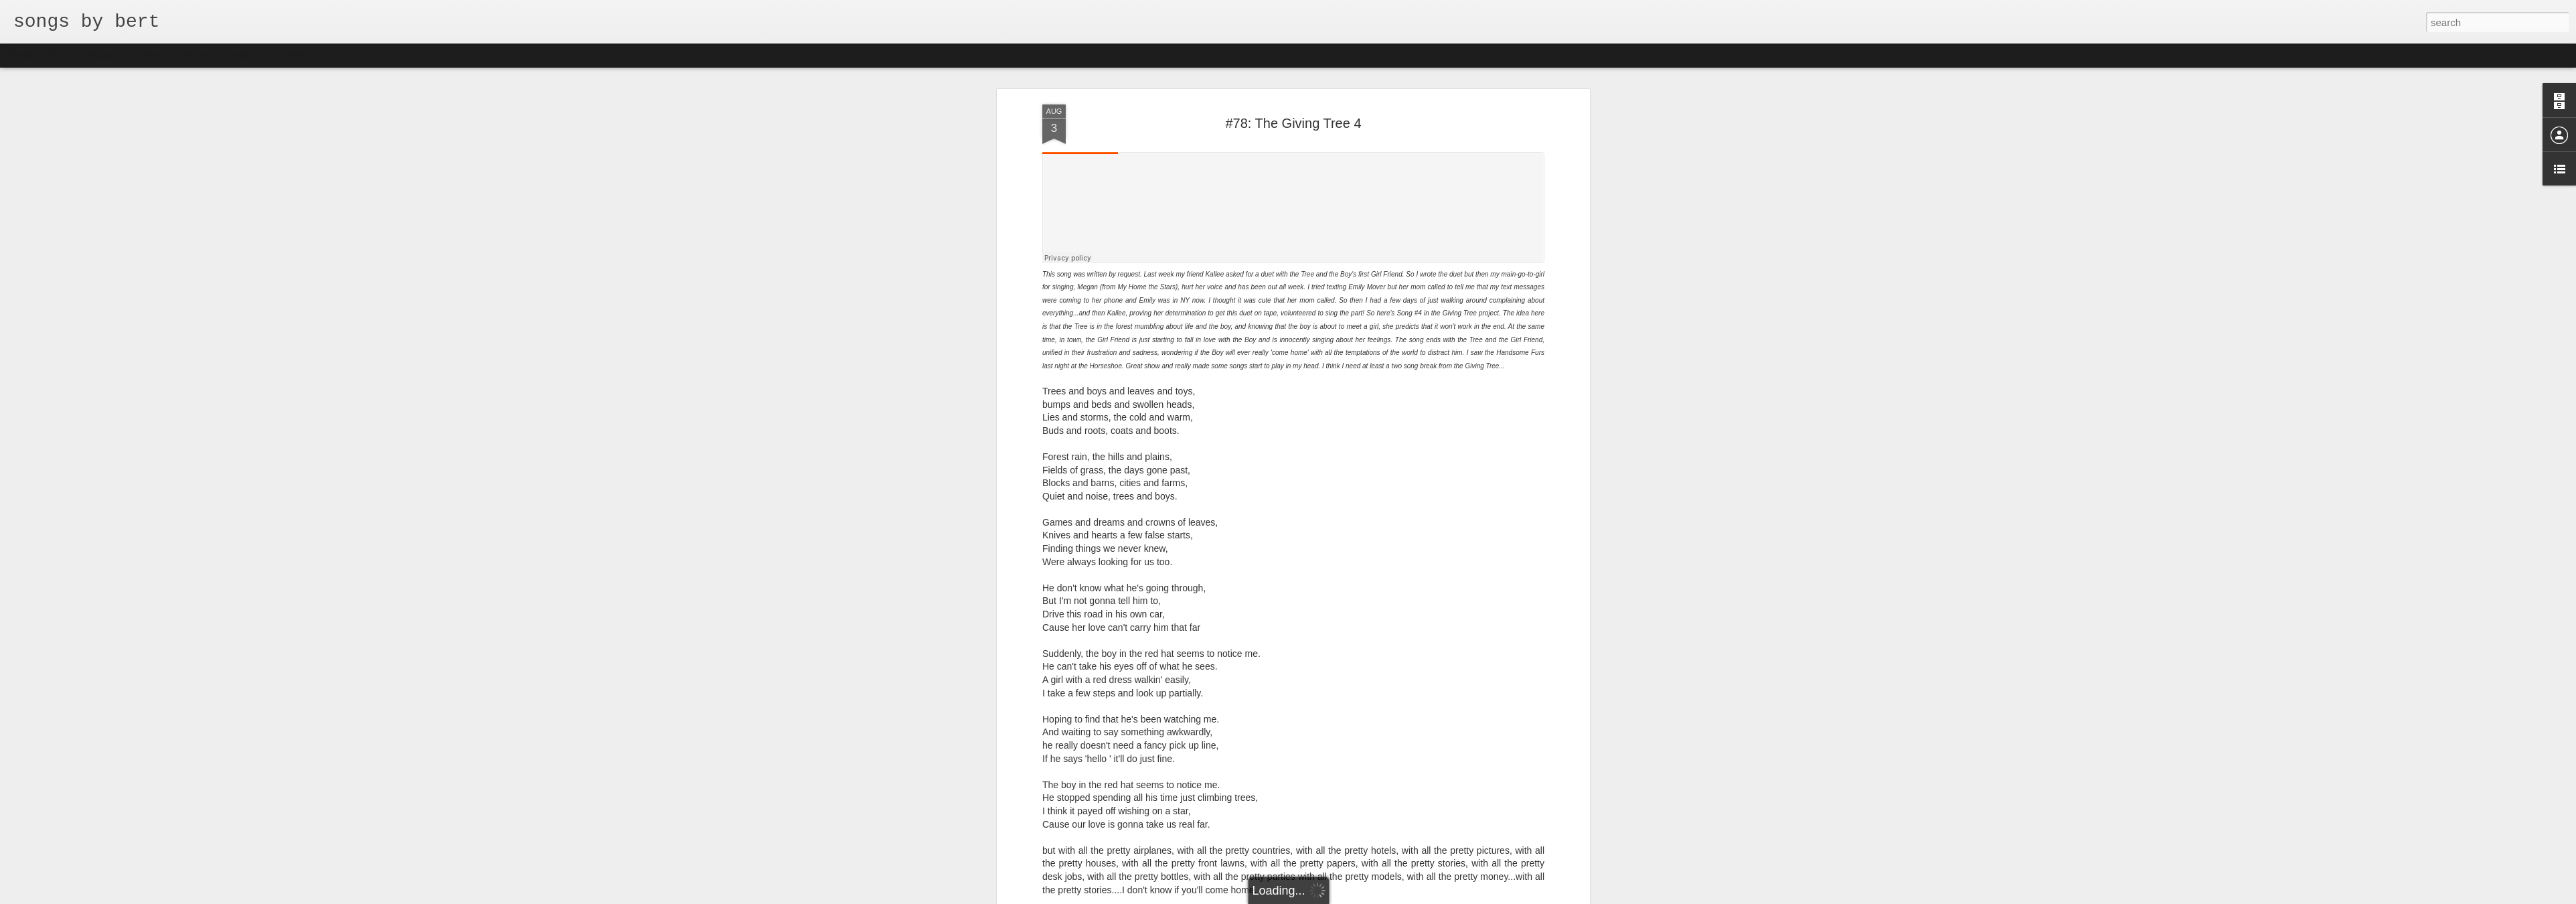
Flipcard (63, 55)
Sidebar (194, 55)
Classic (22, 55)
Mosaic (153, 55)
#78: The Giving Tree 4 (1293, 123)
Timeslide (288, 55)
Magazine (109, 55)
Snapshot (239, 55)
